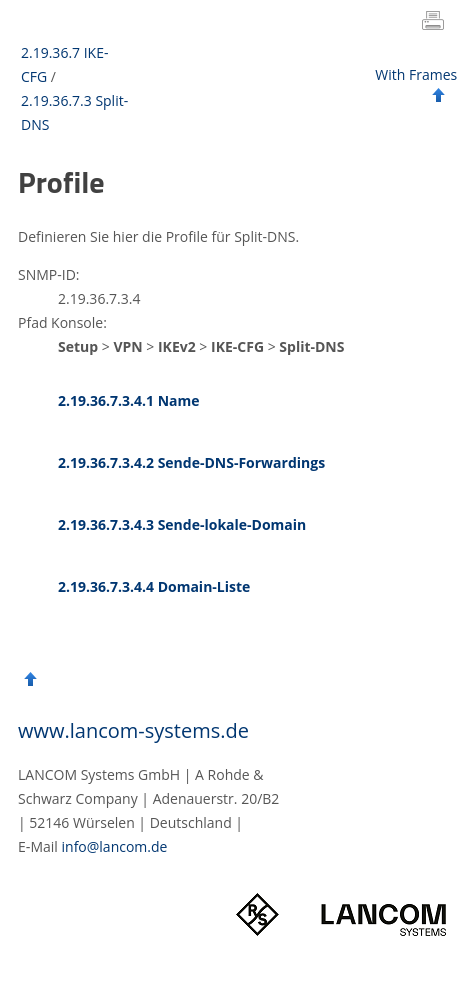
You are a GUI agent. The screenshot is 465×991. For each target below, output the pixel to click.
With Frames (416, 74)
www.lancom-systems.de (133, 730)
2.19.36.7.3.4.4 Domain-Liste (154, 586)
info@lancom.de (115, 846)
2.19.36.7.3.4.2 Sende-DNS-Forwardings (191, 462)
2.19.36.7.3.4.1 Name (129, 400)
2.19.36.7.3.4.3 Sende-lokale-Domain (182, 524)
